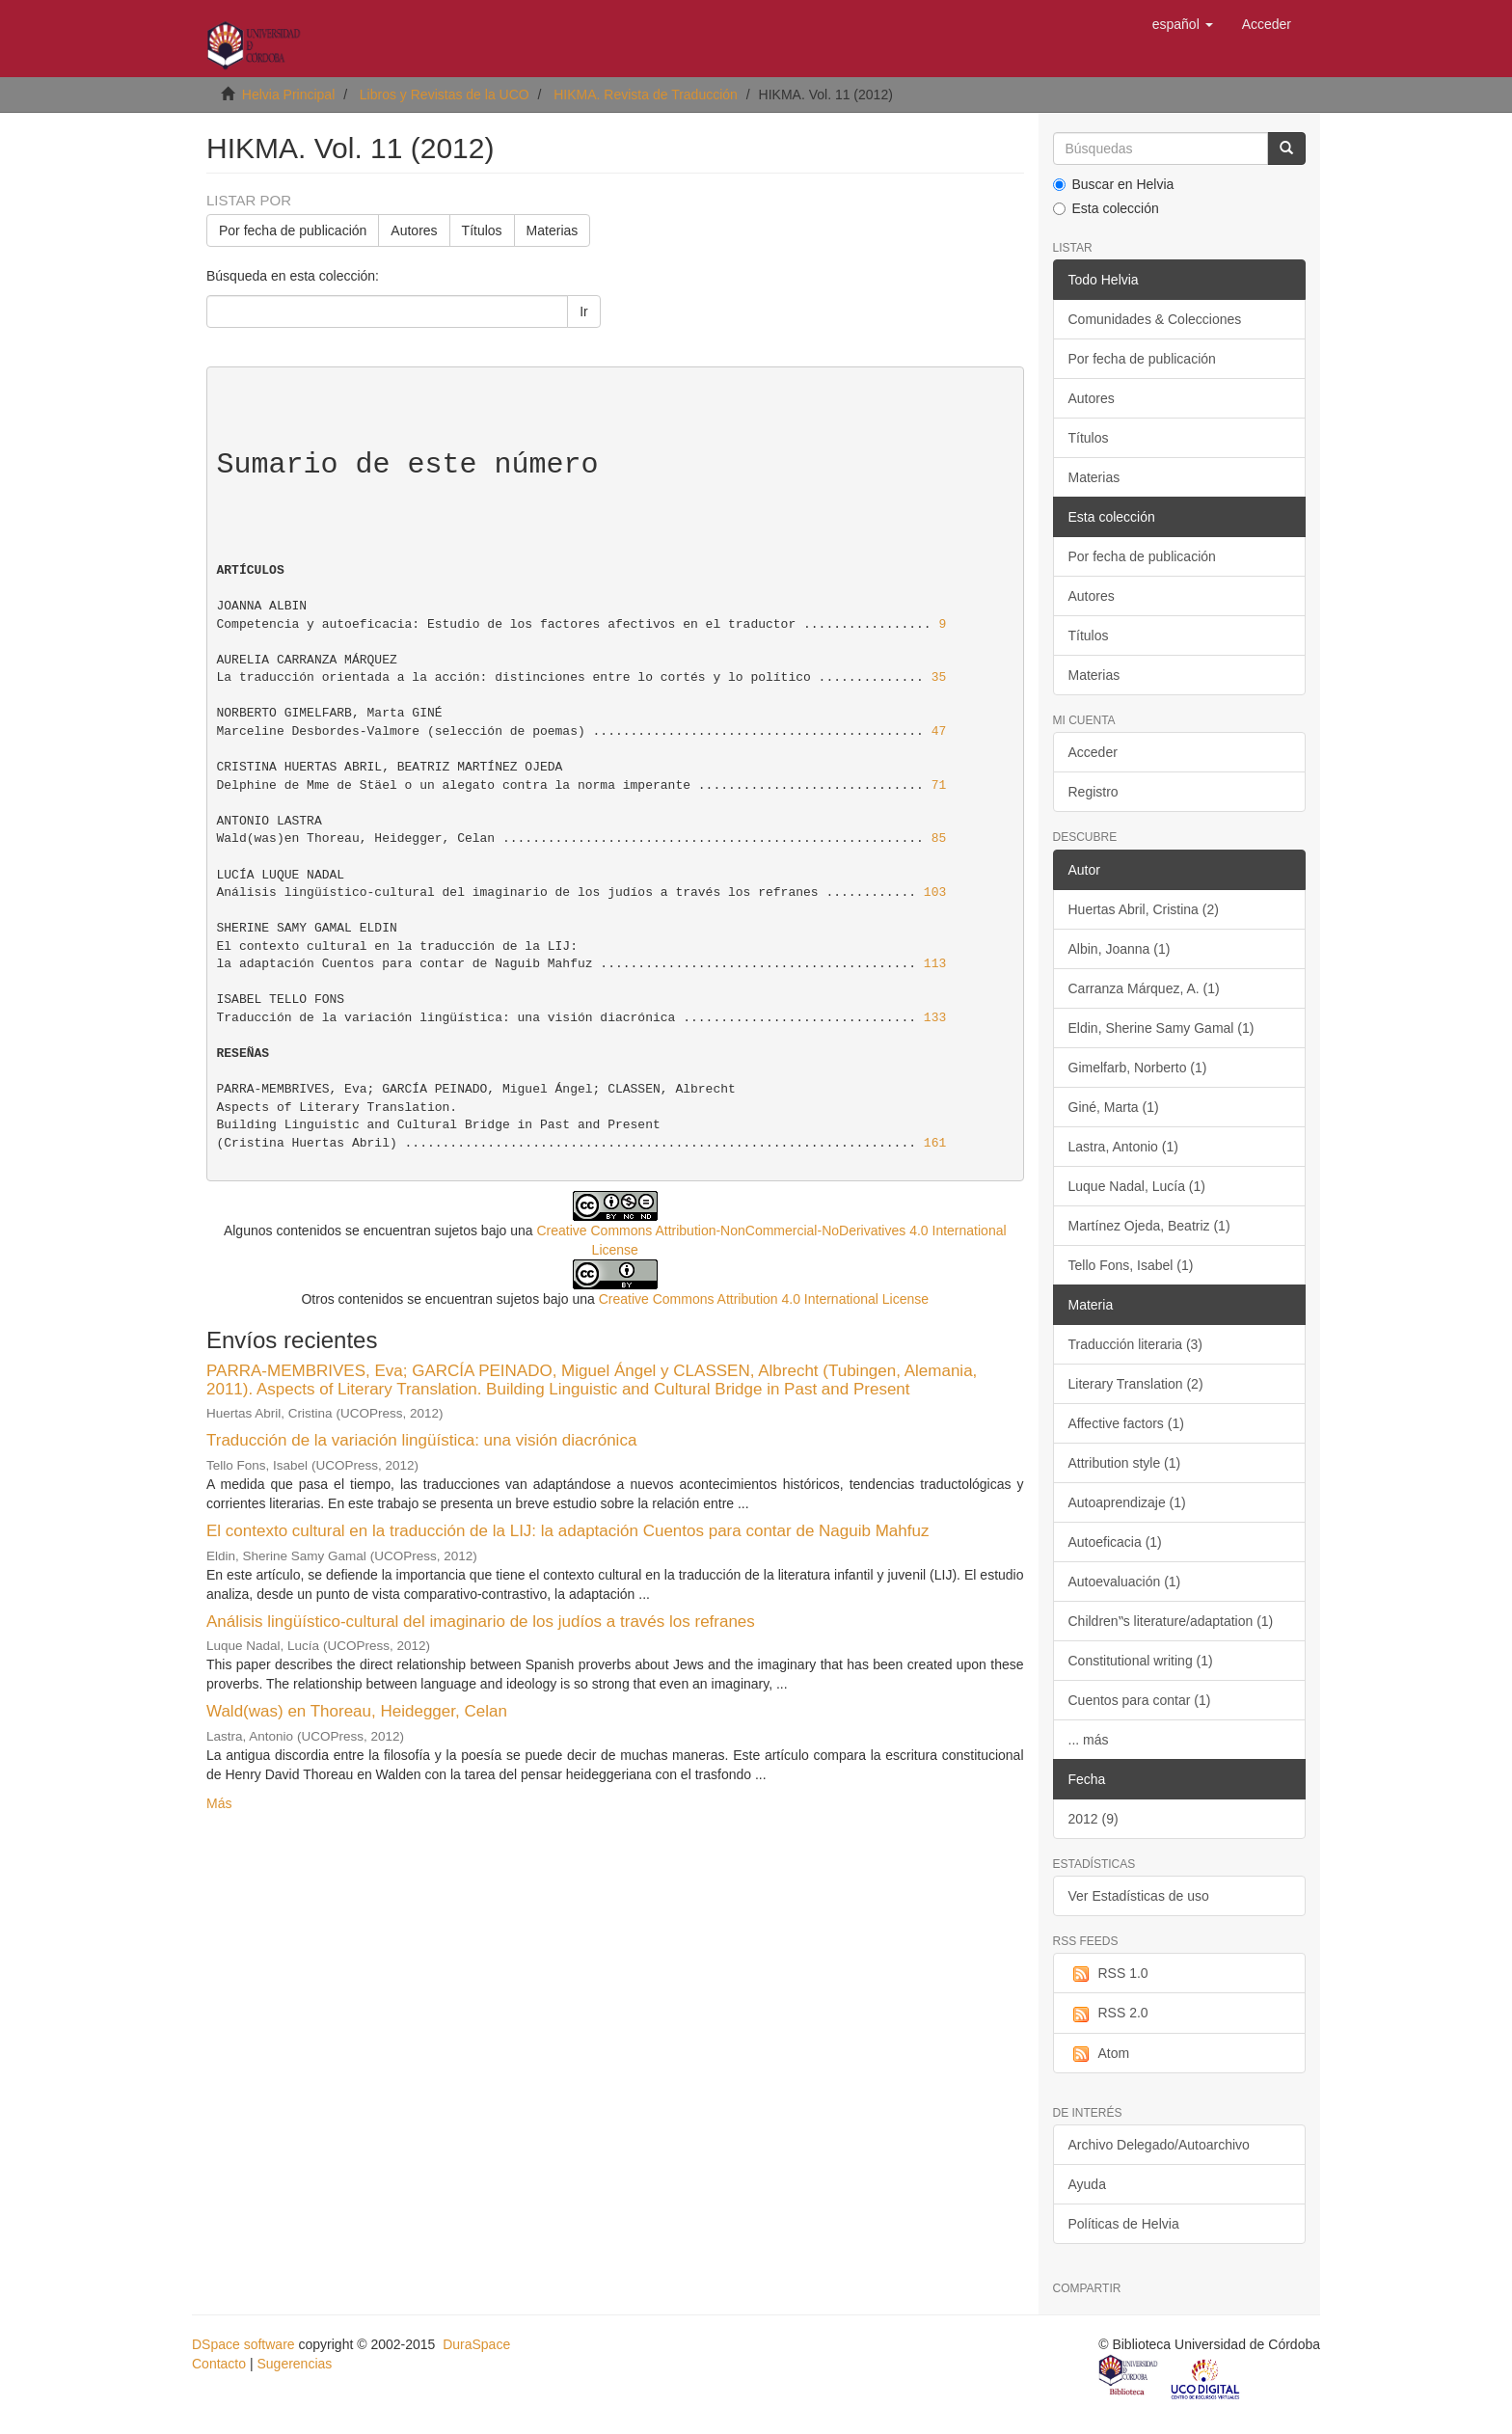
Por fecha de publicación (292, 230)
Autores (414, 230)
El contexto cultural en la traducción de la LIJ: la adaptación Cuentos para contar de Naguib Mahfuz (567, 1531)
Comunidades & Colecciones (1155, 319)
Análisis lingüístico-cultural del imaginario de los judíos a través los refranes (480, 1621)
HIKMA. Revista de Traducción (646, 94)
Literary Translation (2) (1135, 1384)
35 (939, 677)
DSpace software (243, 2344)
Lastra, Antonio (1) (1123, 1146)
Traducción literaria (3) (1135, 1344)
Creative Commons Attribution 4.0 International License (764, 1299)
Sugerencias (294, 2363)
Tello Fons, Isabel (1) (1131, 1265)
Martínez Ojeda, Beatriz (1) (1149, 1225)
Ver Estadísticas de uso (1138, 1896)
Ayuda (1087, 2184)
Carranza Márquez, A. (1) (1144, 988)
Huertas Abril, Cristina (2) (1143, 909)
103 (935, 892)
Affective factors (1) (1126, 1423)
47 (939, 731)
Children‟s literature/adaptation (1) (1171, 1621)
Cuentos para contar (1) (1139, 1700)
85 (939, 838)
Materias (552, 230)
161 (935, 1143)
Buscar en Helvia (1113, 184)
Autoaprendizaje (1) (1127, 1502)
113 (935, 964)
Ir (584, 311)
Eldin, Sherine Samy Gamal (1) (1161, 1028)
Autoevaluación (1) (1124, 1581)
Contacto (219, 2363)
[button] (1183, 24)
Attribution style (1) (1124, 1463)
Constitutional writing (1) (1140, 1660)
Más (218, 1803)
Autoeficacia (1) (1115, 1542)
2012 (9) (1093, 1818)
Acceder (1093, 752)
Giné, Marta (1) (1113, 1107)
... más (1088, 1739)
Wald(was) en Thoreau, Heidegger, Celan (356, 1711)
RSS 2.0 (1108, 2013)
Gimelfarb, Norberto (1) (1137, 1067)
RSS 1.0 (1108, 1974)
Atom (1099, 2054)
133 (935, 1018)
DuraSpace (476, 2344)
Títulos (482, 230)
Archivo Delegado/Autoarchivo (1159, 2144)
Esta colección (1106, 208)
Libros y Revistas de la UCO (444, 94)
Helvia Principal (288, 94)
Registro (1093, 791)
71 (939, 785)
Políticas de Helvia (1123, 2223)
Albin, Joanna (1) (1119, 949)
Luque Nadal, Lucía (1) (1136, 1186)
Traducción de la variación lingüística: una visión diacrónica (421, 1440)
